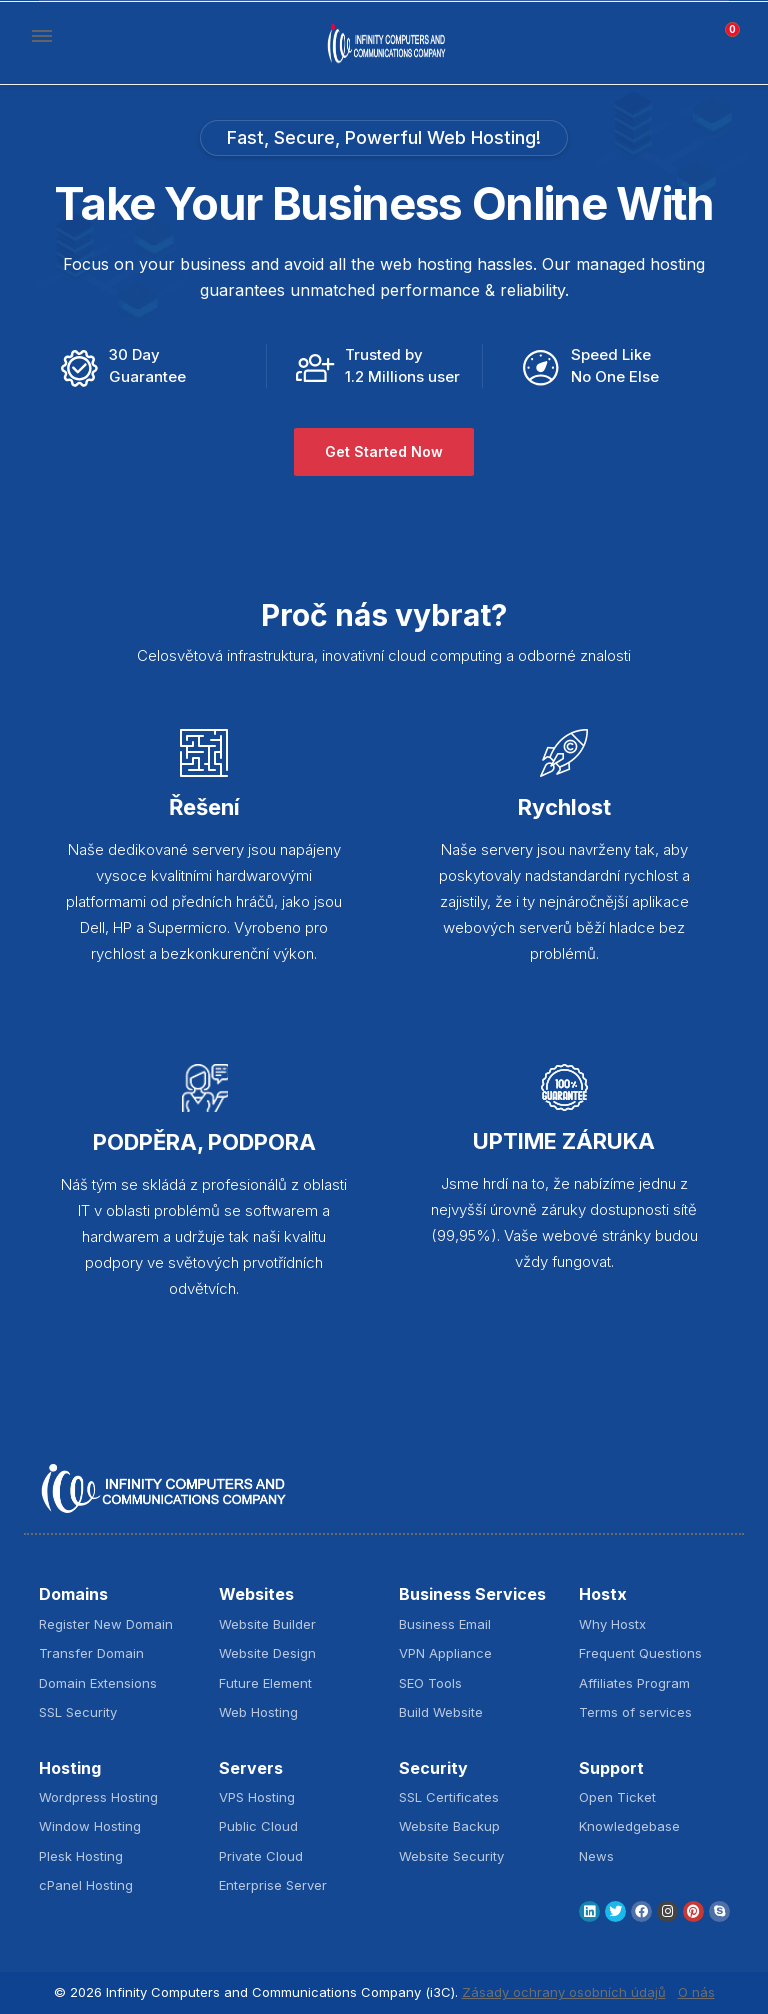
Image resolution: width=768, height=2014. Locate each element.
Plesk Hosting (81, 1856)
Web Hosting (258, 1712)
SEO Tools (430, 1683)
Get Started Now (384, 452)
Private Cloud (261, 1856)
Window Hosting (90, 1826)
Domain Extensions (98, 1683)
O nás (696, 1992)
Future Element (265, 1683)
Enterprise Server (273, 1885)
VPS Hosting (257, 1797)
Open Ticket (617, 1797)
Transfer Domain (91, 1653)
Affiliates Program (634, 1683)
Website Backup (449, 1826)
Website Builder (267, 1624)
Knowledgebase (629, 1826)
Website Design (267, 1653)
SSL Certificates (449, 1797)
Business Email (445, 1624)
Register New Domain (106, 1624)
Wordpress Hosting (98, 1797)
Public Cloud (258, 1826)
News (596, 1856)
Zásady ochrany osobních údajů (564, 1992)
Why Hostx (612, 1624)
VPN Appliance (445, 1653)
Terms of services (635, 1712)
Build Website (441, 1712)
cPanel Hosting (86, 1885)
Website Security (451, 1856)
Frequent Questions (640, 1653)
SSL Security (78, 1712)
